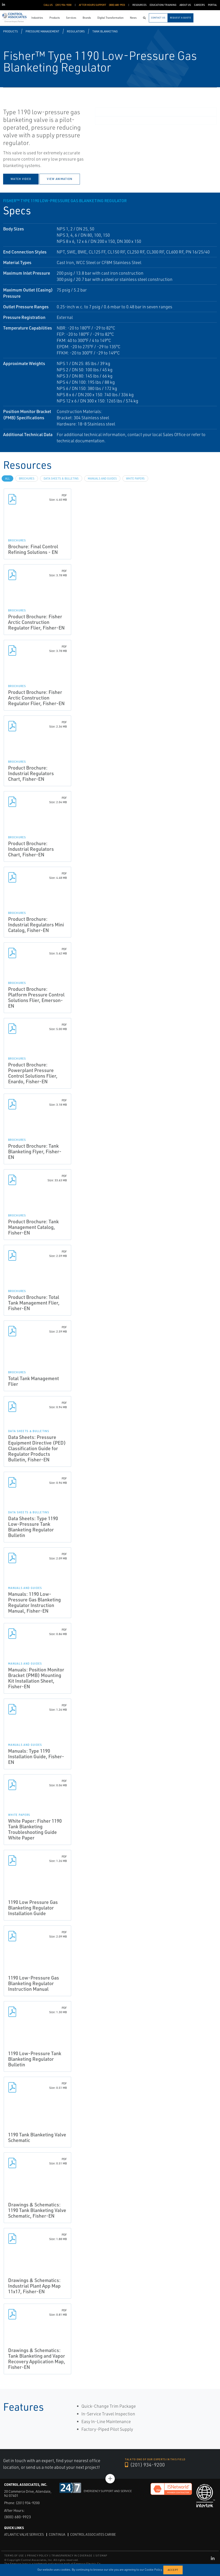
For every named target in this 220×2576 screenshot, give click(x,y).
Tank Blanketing (105, 31)
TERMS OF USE (14, 2555)
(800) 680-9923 (17, 2517)
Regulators (76, 31)
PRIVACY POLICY (37, 2555)
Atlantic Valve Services (24, 2534)
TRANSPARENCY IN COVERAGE (71, 2555)
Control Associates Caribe (93, 2534)
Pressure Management (42, 31)
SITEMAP (101, 2555)
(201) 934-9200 (145, 2465)
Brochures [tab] (26, 478)
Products (10, 31)
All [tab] (7, 478)
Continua (57, 2534)
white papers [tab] (135, 478)
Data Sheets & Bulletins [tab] (61, 478)
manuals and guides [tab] (102, 478)
